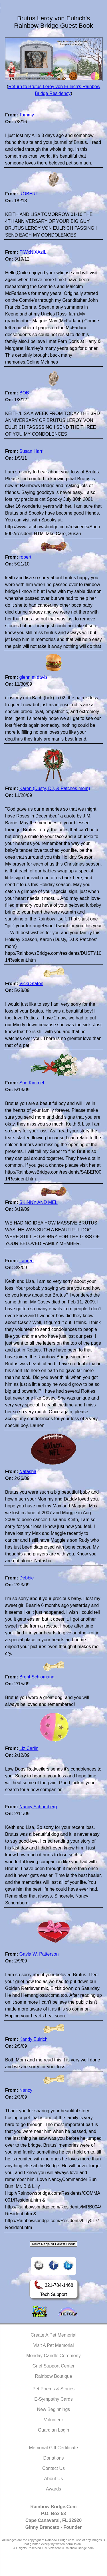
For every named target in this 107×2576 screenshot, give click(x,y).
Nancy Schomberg (38, 1806)
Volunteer (53, 2419)
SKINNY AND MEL (38, 1202)
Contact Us (53, 2468)
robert (25, 557)
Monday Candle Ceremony (53, 2355)
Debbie (26, 1577)
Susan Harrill (32, 451)
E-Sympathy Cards (53, 2399)
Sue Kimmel (31, 1082)
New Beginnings (53, 2409)
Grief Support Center (54, 2365)
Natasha (28, 1471)
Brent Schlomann (36, 1676)
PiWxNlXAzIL (33, 252)
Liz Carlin (29, 1748)
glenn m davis (33, 677)
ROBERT (28, 193)
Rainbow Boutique (53, 2376)
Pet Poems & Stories (54, 2388)
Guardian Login (53, 2430)
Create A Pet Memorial (53, 2335)
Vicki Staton (31, 983)
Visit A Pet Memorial (53, 2345)
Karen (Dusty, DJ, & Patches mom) (54, 788)
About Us (53, 2478)
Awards (53, 2488)
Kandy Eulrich (33, 2039)
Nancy (25, 2090)
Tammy (26, 114)
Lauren (26, 1260)
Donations (53, 2458)
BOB (24, 392)
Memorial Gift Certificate (53, 2447)
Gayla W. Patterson (39, 1954)
